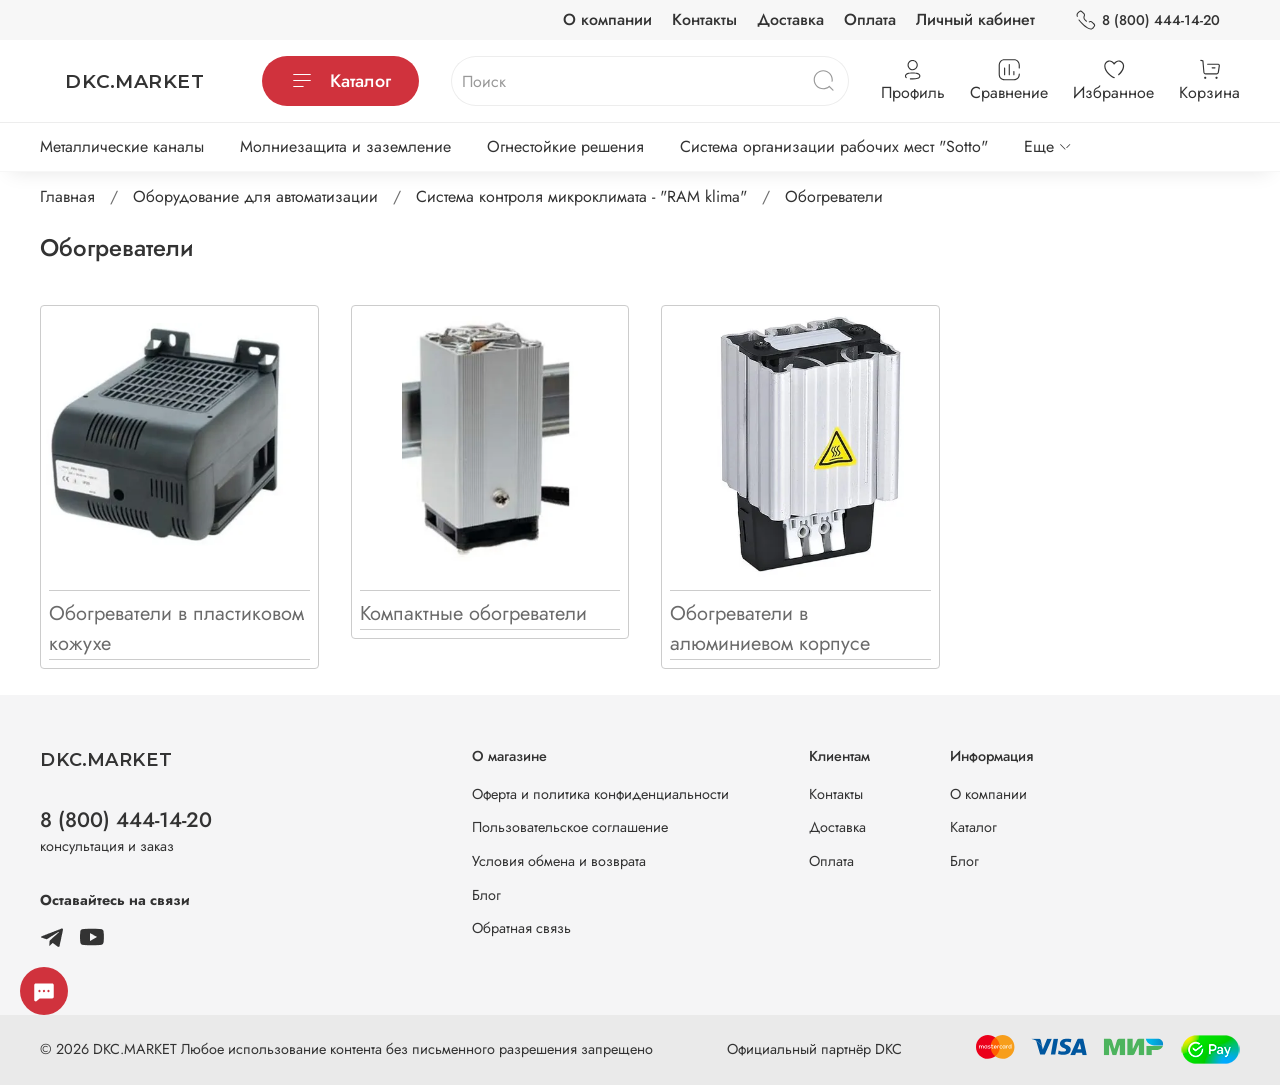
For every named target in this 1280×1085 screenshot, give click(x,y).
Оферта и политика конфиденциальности (600, 794)
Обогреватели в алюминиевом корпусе (770, 628)
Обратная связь (521, 928)
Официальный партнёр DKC (814, 1049)
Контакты (704, 19)
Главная (67, 196)
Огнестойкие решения (565, 146)
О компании (607, 19)
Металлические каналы (122, 146)
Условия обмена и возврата (559, 861)
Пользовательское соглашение (570, 827)
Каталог (340, 81)
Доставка (790, 19)
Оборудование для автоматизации (255, 196)
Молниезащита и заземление (345, 146)
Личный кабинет (975, 19)
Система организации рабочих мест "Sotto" (834, 146)
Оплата (870, 19)
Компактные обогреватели (473, 613)
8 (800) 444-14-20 (1147, 20)
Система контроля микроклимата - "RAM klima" (581, 196)
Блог (486, 895)
